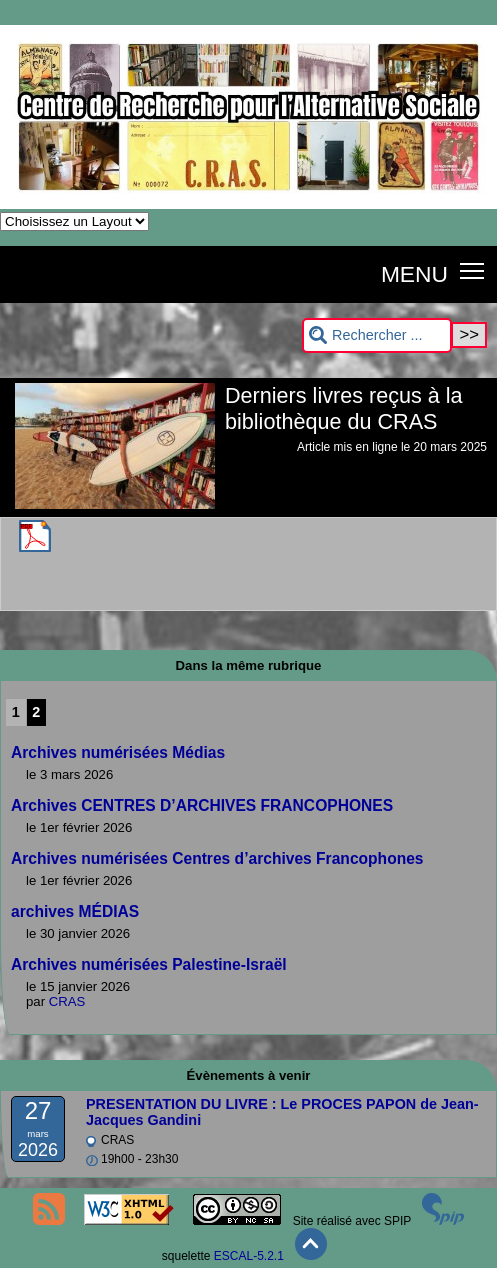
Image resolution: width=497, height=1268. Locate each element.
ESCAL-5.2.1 (249, 1256)
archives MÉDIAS (75, 911)
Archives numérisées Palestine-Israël (149, 964)
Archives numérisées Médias (118, 752)
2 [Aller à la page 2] (36, 712)
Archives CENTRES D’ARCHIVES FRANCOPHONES (202, 805)
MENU (414, 274)
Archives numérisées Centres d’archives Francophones (217, 858)
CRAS (67, 1001)
